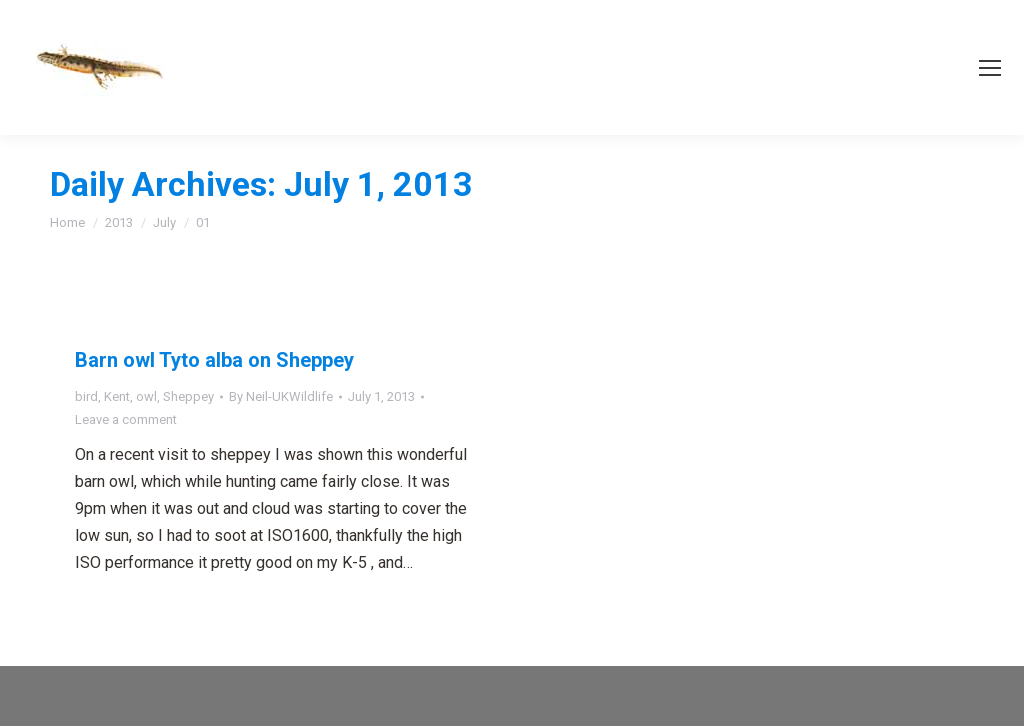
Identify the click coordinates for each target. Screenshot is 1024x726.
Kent (117, 396)
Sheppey (188, 396)
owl (146, 396)
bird (86, 396)
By (281, 396)
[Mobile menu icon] (990, 68)
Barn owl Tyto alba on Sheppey (214, 360)
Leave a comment (126, 419)
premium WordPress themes (259, 696)
